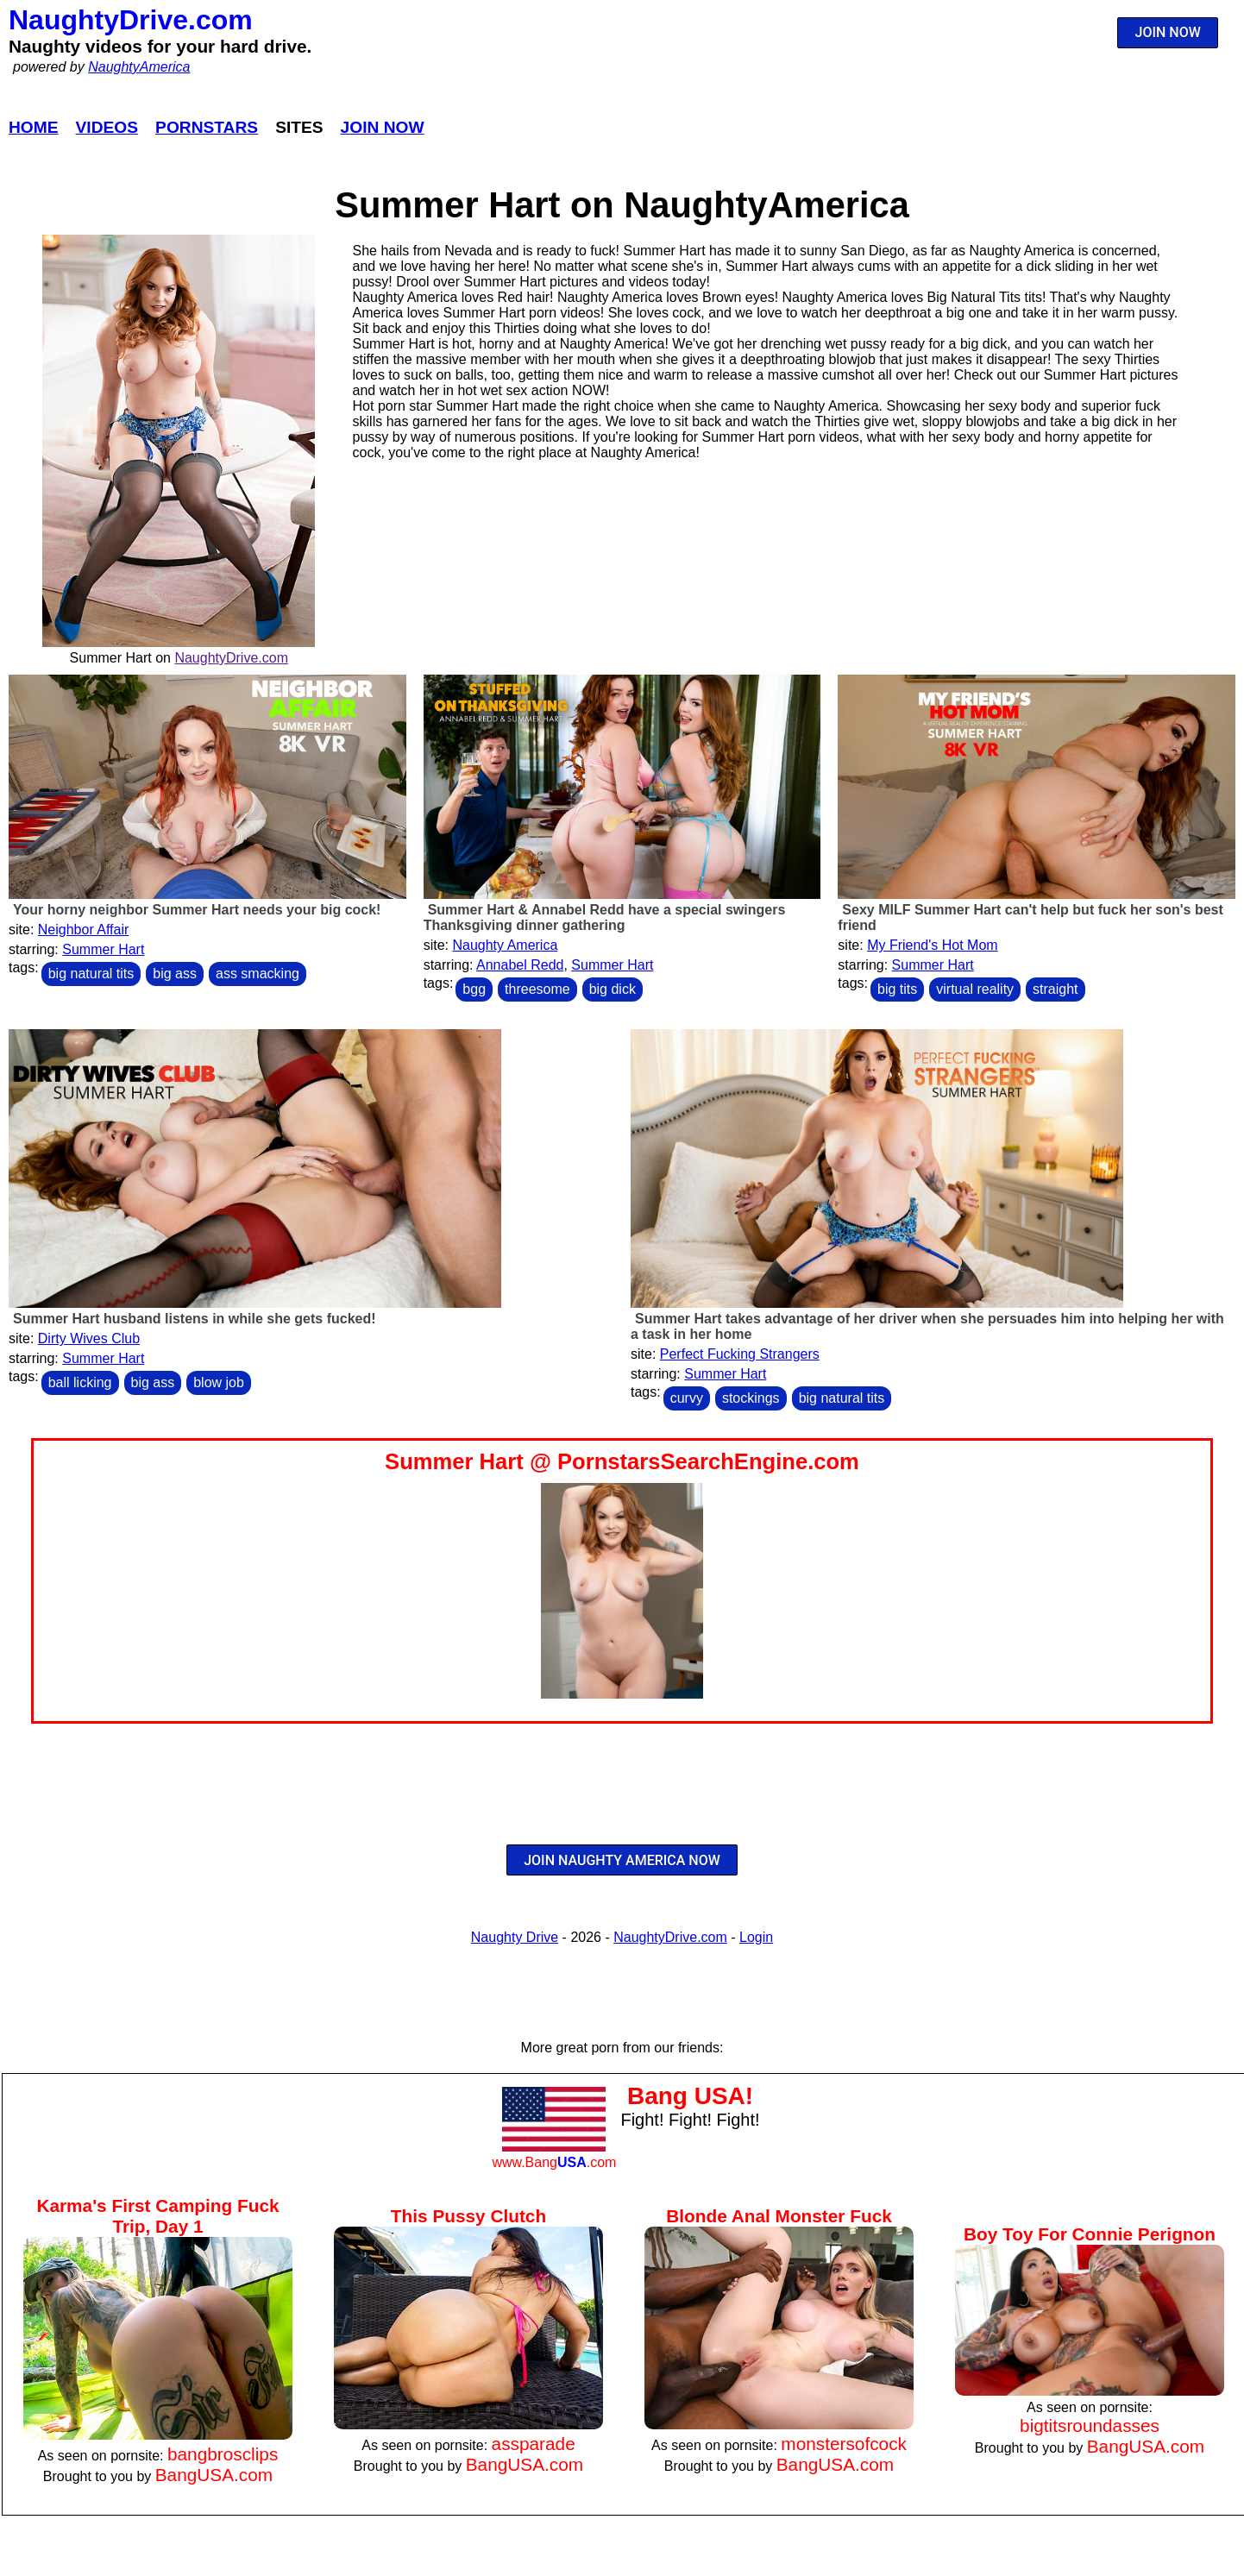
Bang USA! (690, 2096)
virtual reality (975, 989)
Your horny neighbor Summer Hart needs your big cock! (196, 909)
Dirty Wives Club (89, 1338)
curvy (686, 1398)
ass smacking (257, 973)
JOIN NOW (1168, 32)
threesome (537, 989)
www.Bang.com (554, 2162)
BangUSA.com (214, 2475)
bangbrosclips (222, 2454)
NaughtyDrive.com (131, 19)
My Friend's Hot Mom (932, 945)
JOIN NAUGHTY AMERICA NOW (622, 1860)
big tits (897, 989)
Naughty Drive (514, 1937)
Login (756, 1937)
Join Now (382, 127)
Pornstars (206, 127)
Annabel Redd (519, 965)
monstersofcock (844, 2443)
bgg (474, 989)
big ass (175, 973)
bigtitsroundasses (1089, 2425)
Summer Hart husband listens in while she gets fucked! (194, 1318)
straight (1055, 989)
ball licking (80, 1382)
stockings (751, 1398)
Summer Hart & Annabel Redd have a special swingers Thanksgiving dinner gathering (605, 917)
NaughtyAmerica (139, 67)
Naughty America (504, 945)
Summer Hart (103, 949)
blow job (218, 1382)
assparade (533, 2443)
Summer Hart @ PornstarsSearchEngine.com (622, 1461)
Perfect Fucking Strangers (740, 1354)
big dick (612, 989)
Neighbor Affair (83, 929)
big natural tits (91, 973)
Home (34, 127)
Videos (107, 127)
